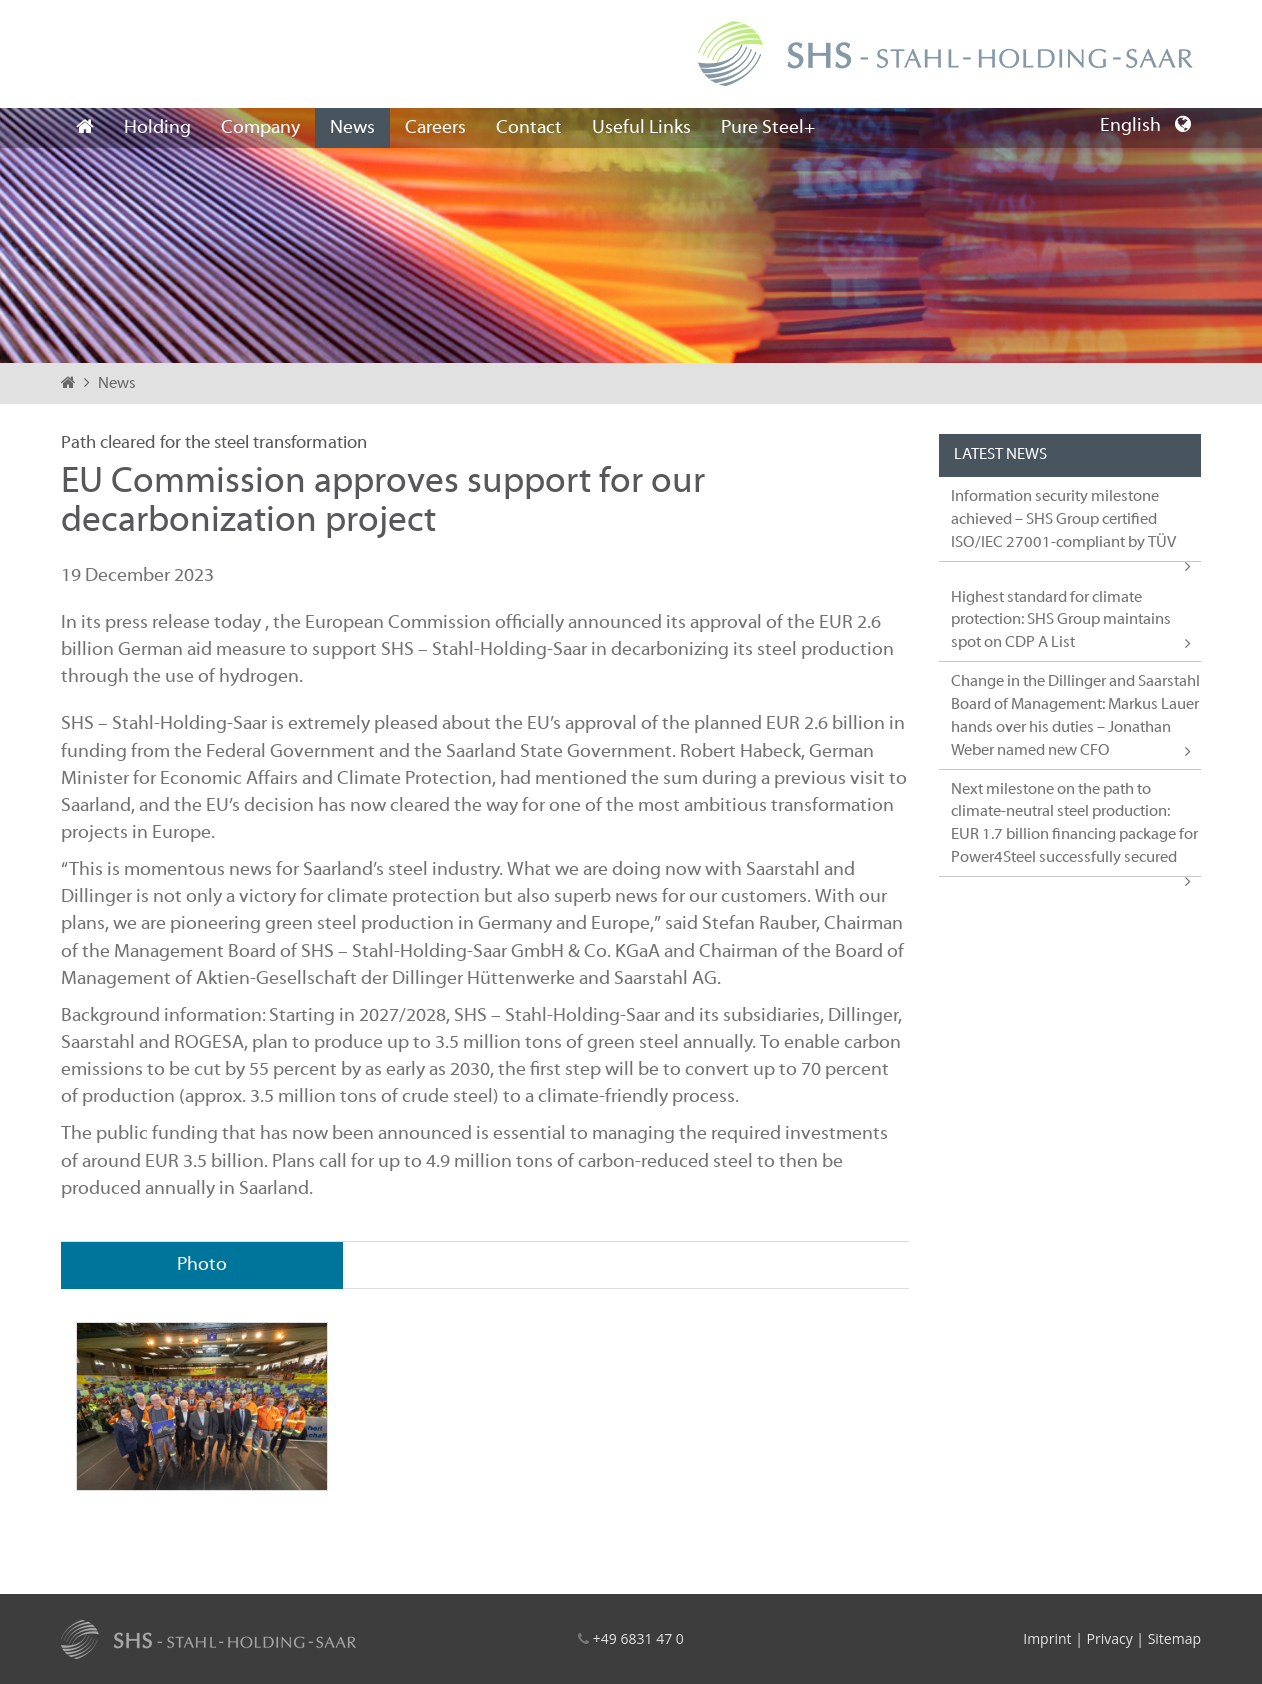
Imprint (1047, 1638)
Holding (157, 128)
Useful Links (641, 128)
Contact (529, 128)
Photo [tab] (202, 1265)
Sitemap (1174, 1638)
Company (260, 128)
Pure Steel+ (768, 128)
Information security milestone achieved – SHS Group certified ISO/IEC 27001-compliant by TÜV (1063, 520)
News (352, 128)
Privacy (1109, 1638)
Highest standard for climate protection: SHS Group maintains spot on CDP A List (1061, 621)
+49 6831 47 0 (638, 1638)
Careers (435, 128)
